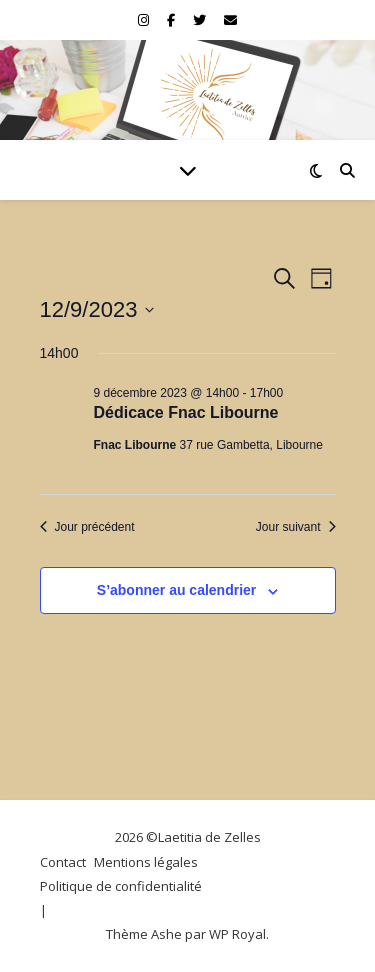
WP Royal (237, 934)
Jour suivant (296, 527)
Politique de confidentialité (121, 886)
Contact (63, 862)
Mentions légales (146, 862)
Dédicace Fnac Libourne (186, 412)
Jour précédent (87, 527)
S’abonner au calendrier (177, 590)
